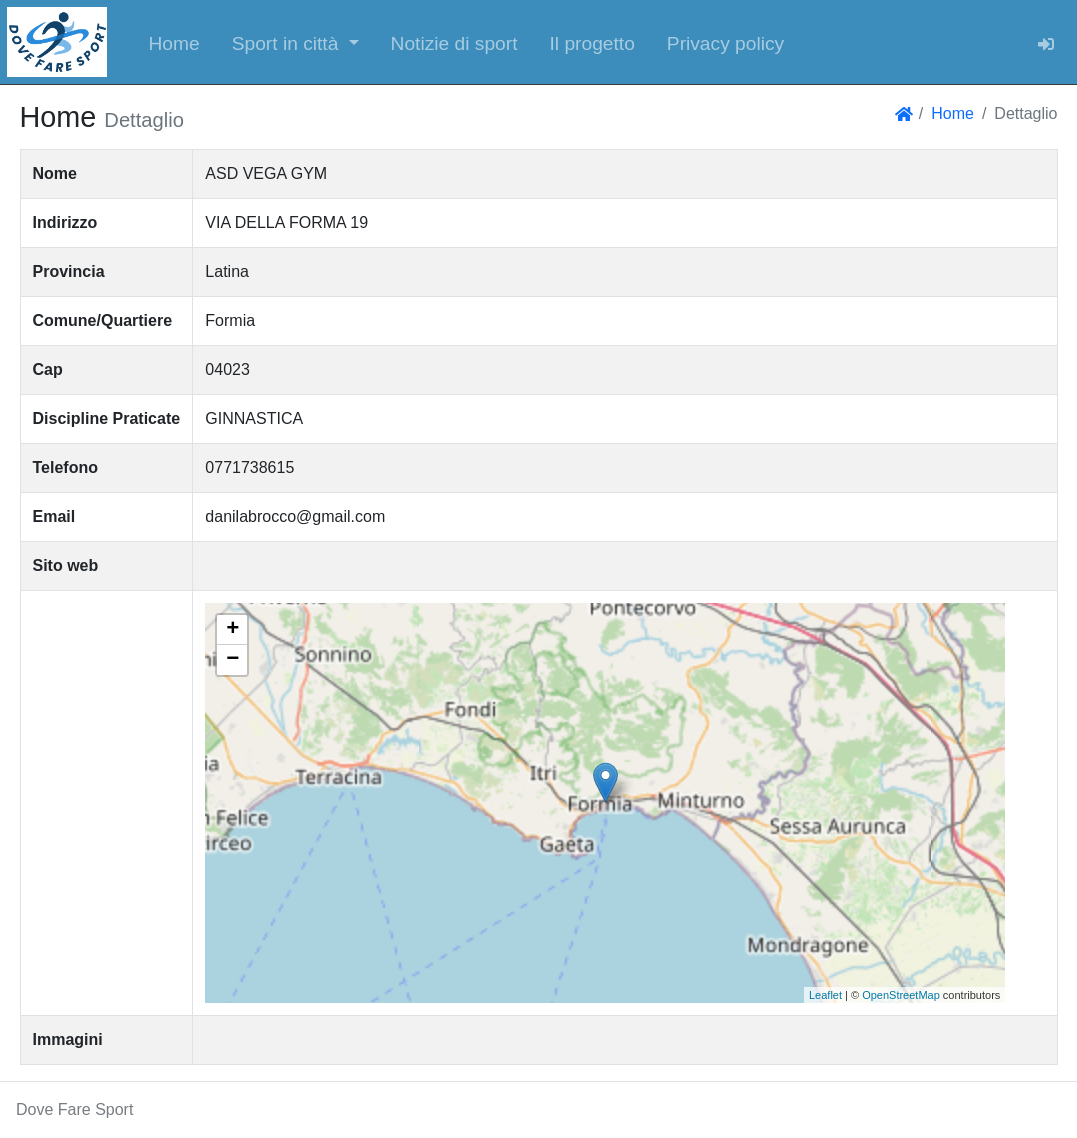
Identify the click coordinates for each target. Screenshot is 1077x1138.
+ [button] (232, 630)
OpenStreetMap (901, 995)
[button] (295, 42)
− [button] (232, 660)
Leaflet (825, 995)
